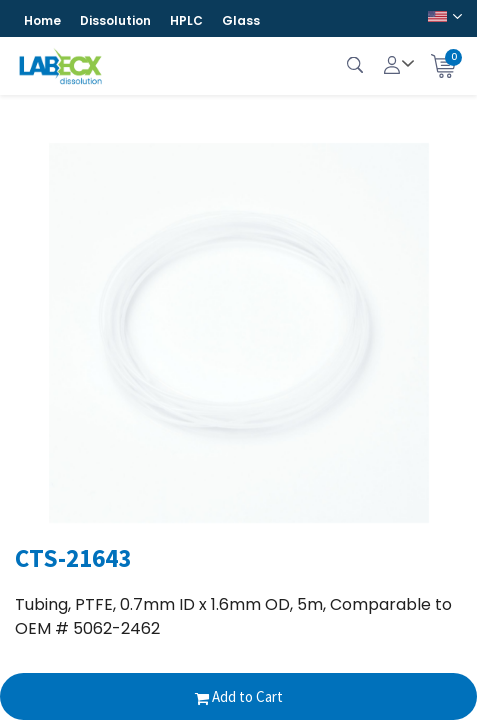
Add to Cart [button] (239, 696)
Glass (241, 20)
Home (42, 20)
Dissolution (115, 20)
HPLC (186, 20)
